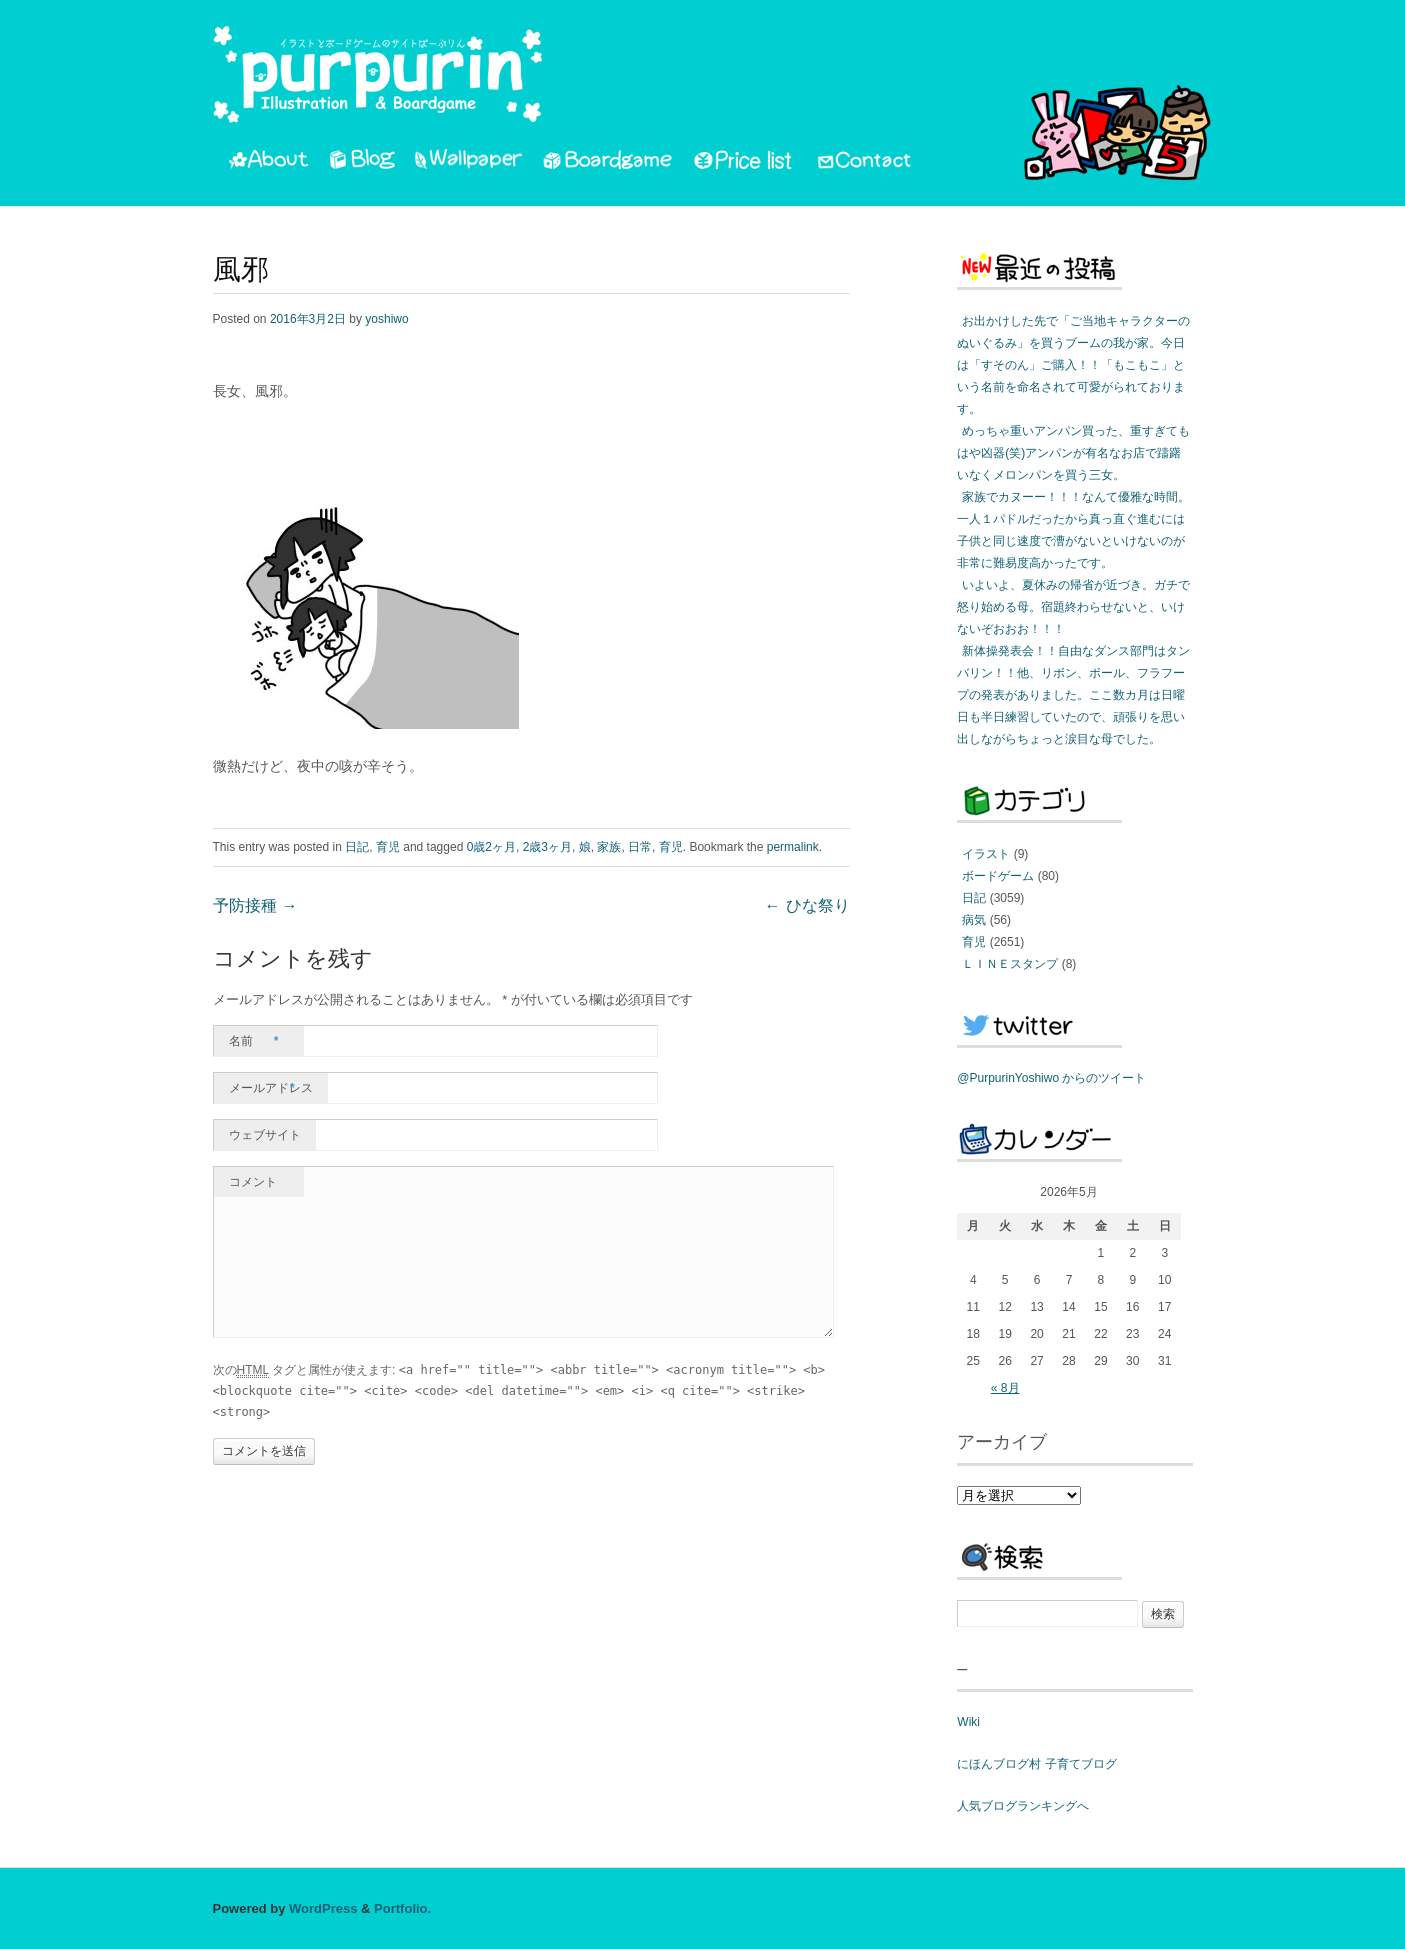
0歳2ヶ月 (491, 847)
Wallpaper (469, 163)
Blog (362, 163)
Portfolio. (402, 1908)
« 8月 (1005, 1388)
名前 (254, 1041)
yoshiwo (386, 319)
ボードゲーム (998, 876)
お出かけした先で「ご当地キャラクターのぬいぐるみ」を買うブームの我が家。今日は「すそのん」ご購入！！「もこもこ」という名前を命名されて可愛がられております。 (1073, 365)
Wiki (968, 1722)
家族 (609, 847)
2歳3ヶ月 (547, 847)
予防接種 (255, 907)
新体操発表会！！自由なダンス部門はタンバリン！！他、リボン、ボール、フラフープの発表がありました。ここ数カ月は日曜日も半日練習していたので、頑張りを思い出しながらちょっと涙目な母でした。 (1073, 695)
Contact (865, 163)
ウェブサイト (265, 1135)
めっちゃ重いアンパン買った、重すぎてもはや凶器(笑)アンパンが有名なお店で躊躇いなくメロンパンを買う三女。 (1073, 453)
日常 (640, 847)
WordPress (323, 1908)
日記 (357, 847)
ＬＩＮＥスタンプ (1010, 964)
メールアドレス (271, 1088)
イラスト (986, 854)
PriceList (744, 163)
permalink (793, 847)
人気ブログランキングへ (1023, 1806)
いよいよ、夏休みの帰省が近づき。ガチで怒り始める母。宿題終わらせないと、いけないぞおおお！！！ (1073, 607)
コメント (253, 1182)
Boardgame (607, 163)
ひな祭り (807, 907)
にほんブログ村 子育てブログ (1036, 1764)
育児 (388, 847)
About (268, 163)
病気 (974, 920)
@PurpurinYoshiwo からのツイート (1051, 1078)
